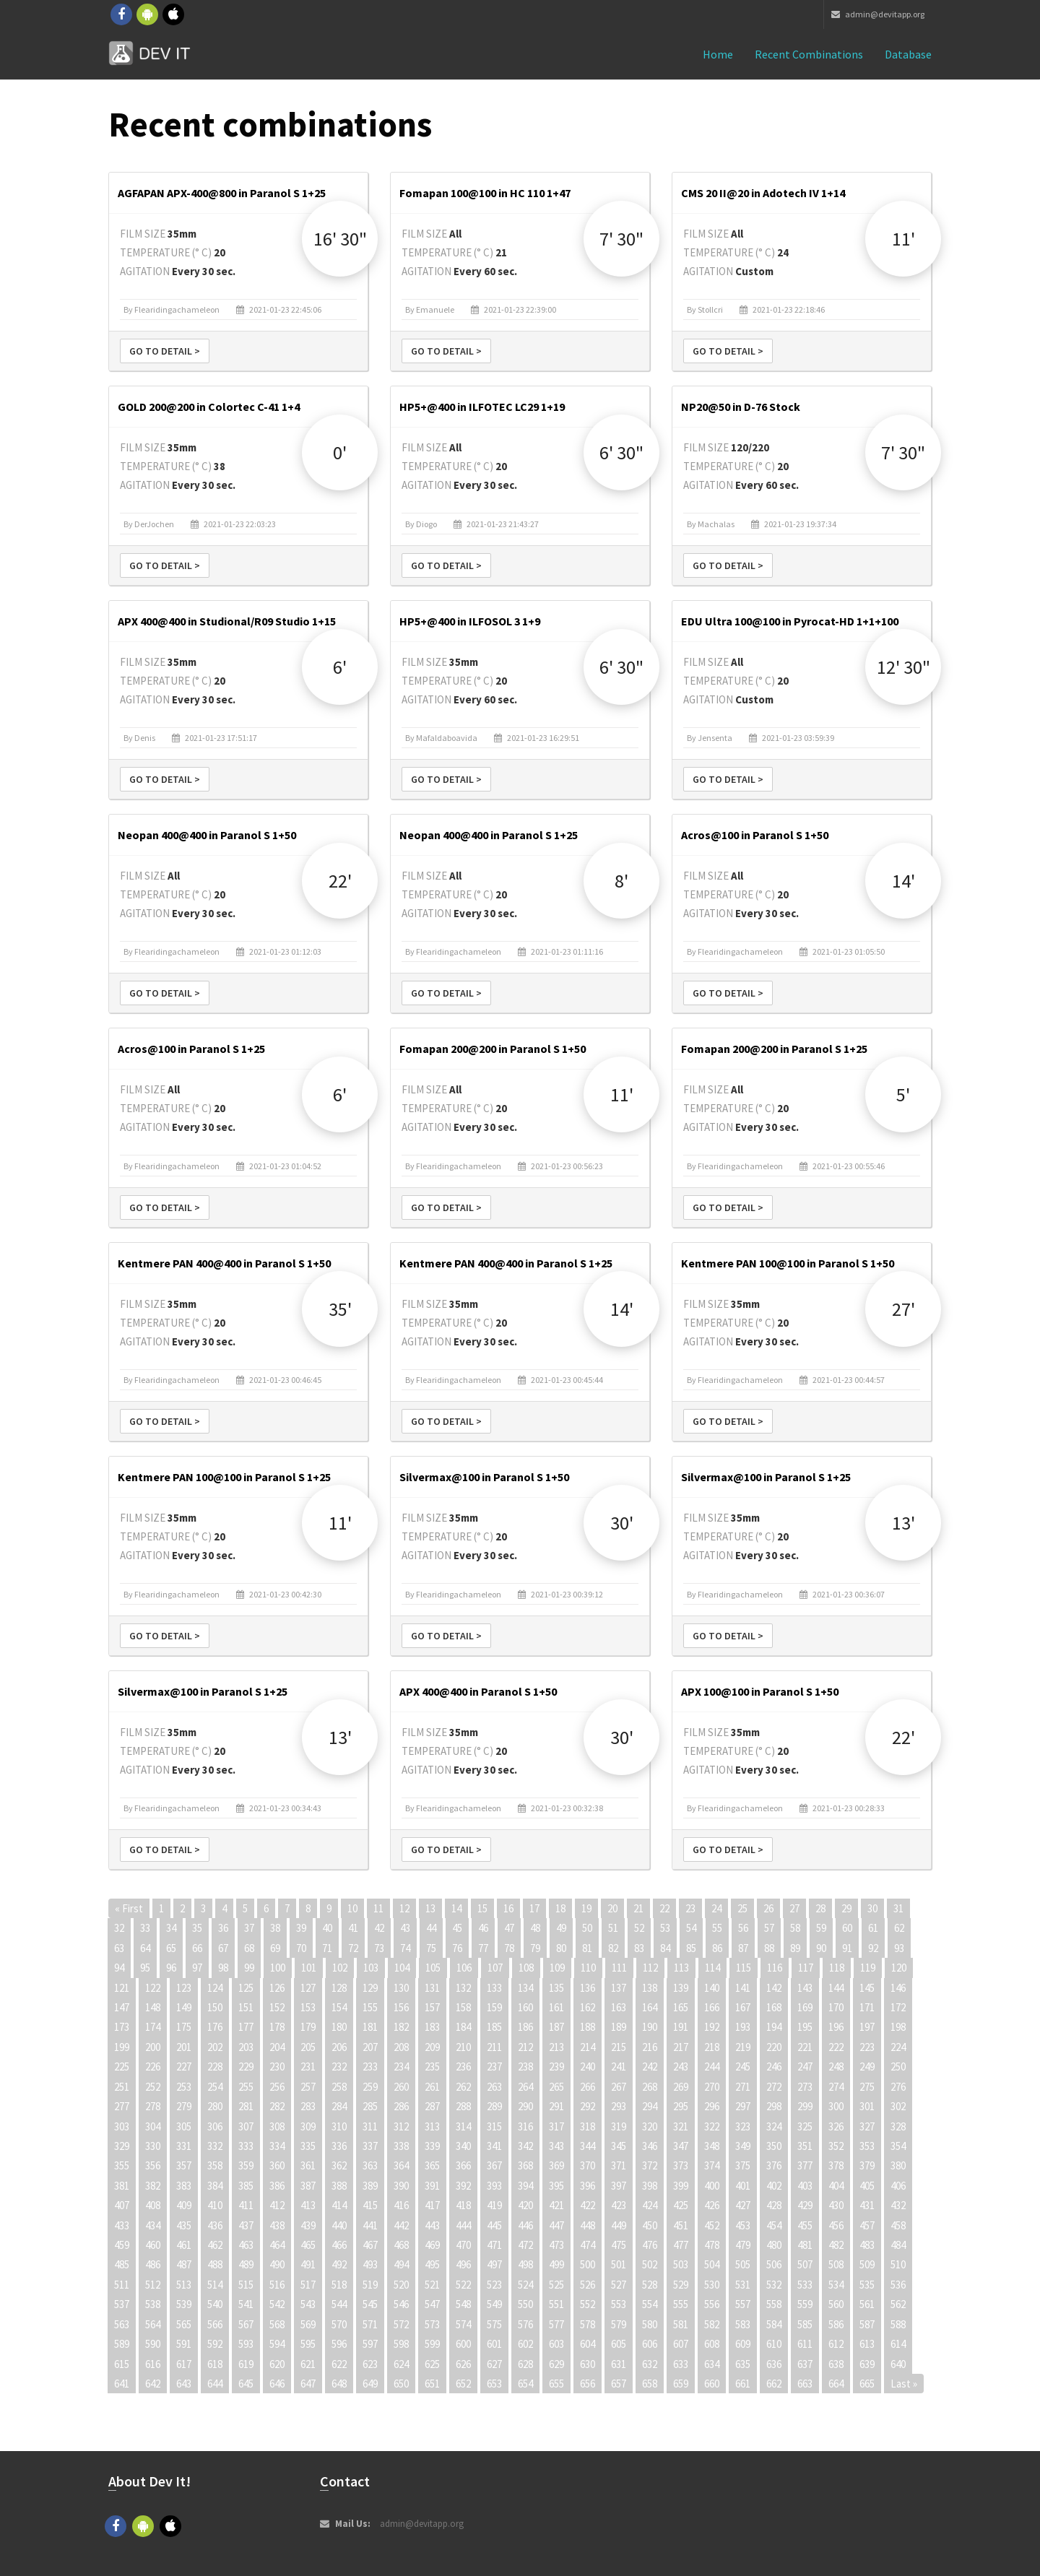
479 (742, 2245)
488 (214, 2264)
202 (214, 2047)
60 (847, 1928)
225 (121, 2066)
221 (804, 2047)
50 (587, 1928)
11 (378, 1908)
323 (742, 2126)
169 (804, 2007)
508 (836, 2264)
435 (183, 2225)
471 (494, 2245)
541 (246, 2304)
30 (872, 1908)
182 (401, 2027)
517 (308, 2284)
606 (649, 2344)
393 (494, 2186)
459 (121, 2245)
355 (121, 2165)
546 (401, 2304)
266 (587, 2087)
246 (773, 2066)
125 (246, 1988)
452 (711, 2225)
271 (742, 2087)
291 (556, 2106)
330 (152, 2146)
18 (560, 1908)
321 (680, 2126)
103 (370, 1967)
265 (556, 2087)
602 (525, 2344)
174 (152, 2027)
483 (867, 2245)
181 (370, 2027)
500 (587, 2264)
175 (183, 2027)
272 (773, 2087)
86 (717, 1948)
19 (586, 1908)
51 (613, 1928)
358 (214, 2165)
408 (152, 2205)
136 (587, 1988)
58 (795, 1928)
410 (214, 2205)
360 (277, 2165)
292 (587, 2106)
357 (183, 2165)
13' (903, 1523)
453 (742, 2225)
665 (867, 2383)
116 (774, 1967)
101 (308, 1967)
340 (463, 2146)
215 (618, 2047)
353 (867, 2146)
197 (867, 2027)
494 (401, 2264)
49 (561, 1928)
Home (718, 54)
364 (401, 2165)
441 (370, 2225)
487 (183, 2264)
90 (821, 1948)
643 (183, 2383)
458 (898, 2225)
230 (277, 2066)
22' (340, 881)
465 (308, 2245)
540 (214, 2304)
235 (432, 2066)
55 (717, 1928)
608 (711, 2344)
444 (463, 2225)
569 (308, 2324)
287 (432, 2106)
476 (649, 2245)
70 (301, 1948)
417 (432, 2205)
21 (638, 1908)
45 (457, 1928)
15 (482, 1908)
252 (152, 2087)
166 (711, 2007)
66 (197, 1948)
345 (618, 2146)
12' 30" (903, 667)
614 (898, 2344)
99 (249, 1967)
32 (119, 1928)
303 (121, 2126)
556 (711, 2304)
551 (556, 2304)
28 (820, 1908)
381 (121, 2186)
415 (370, 2205)
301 (867, 2106)
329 (121, 2146)
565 (183, 2324)
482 (836, 2245)
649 (370, 2383)
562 (898, 2304)
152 (277, 2007)
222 (836, 2047)
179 (308, 2027)
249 (867, 2066)
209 (432, 2047)
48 (535, 1928)
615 (121, 2364)
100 (277, 1967)
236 (463, 2066)
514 (214, 2284)
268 (649, 2087)
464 (277, 2245)
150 (214, 2007)
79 (535, 1948)
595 (308, 2344)
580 (649, 2324)
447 (556, 2225)
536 (898, 2284)
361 (308, 2165)
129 (370, 1988)
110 (588, 1967)
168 (773, 2007)
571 (370, 2324)
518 (339, 2284)
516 (277, 2284)
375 (742, 2165)
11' (903, 239)
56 (743, 1928)
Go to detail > (164, 350)
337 (370, 2146)
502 (649, 2264)
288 (463, 2106)
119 (867, 1967)
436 (214, 2225)
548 (463, 2304)
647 (308, 2383)
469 (432, 2245)
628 (525, 2364)
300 (836, 2106)
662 (773, 2383)
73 (379, 1948)
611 (804, 2344)
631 (618, 2364)
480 (773, 2245)
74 (405, 1948)
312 (401, 2126)
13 (430, 1908)
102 (339, 1967)
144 (836, 1988)
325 (804, 2126)
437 (246, 2225)
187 (556, 2027)
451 (680, 2225)
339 (432, 2146)
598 (401, 2344)
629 (556, 2364)
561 (867, 2304)
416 (401, 2205)
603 (556, 2344)
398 (649, 2186)
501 (618, 2264)
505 (742, 2264)
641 (121, 2383)
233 (370, 2066)
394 (525, 2186)
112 (650, 1967)
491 (308, 2264)
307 (246, 2126)
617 (183, 2364)
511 (121, 2284)
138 (649, 1988)
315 (494, 2126)
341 (494, 2146)
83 (639, 1948)
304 (152, 2126)
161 (556, 2007)
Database (908, 54)
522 (463, 2284)
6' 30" (621, 452)
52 (639, 1928)
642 (152, 2383)
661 (742, 2383)
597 (370, 2344)
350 (773, 2146)
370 (587, 2165)
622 (339, 2364)
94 (119, 1967)
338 (401, 2146)
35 (197, 1928)
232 (339, 2066)
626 (463, 2364)
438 (277, 2225)
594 (277, 2344)
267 (618, 2087)
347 (680, 2146)
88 (769, 1948)
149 (183, 2007)
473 (556, 2245)
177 (246, 2027)
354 (898, 2146)
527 (618, 2284)
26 (768, 1908)
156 (401, 2007)
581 (680, 2324)
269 (680, 2087)
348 (711, 2146)
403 (804, 2186)
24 (716, 1908)
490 (277, 2264)
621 (308, 2364)
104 (402, 1967)
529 (680, 2284)
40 (327, 1928)
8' (621, 881)
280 (214, 2106)
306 (214, 2126)
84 (665, 1948)
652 (463, 2383)
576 (525, 2324)
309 (308, 2126)
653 (494, 2383)
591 (183, 2344)
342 (525, 2146)
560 (836, 2304)
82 (613, 1948)
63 (119, 1948)
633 (680, 2364)
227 (183, 2066)
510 (898, 2264)
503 (680, 2264)
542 (277, 2304)
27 (794, 1908)
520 (401, 2284)
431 (867, 2205)
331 (183, 2146)
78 (509, 1948)
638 (836, 2364)
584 (773, 2324)
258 (339, 2087)
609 (742, 2344)
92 (873, 1948)
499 (556, 2264)
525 (556, 2284)
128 (339, 1988)
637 (804, 2364)
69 (275, 1948)
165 (680, 2007)
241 (618, 2066)
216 (649, 2047)
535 (867, 2284)
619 (246, 2364)
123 (183, 1988)
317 (556, 2126)
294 (649, 2106)
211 (494, 2047)
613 (867, 2344)
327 (867, 2126)
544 (339, 2304)
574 (463, 2324)
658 (649, 2383)
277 (121, 2106)
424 (649, 2205)
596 (339, 2344)
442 (401, 2225)
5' (903, 1094)
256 (277, 2087)
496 (463, 2264)
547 (432, 2304)
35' (340, 1309)
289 (494, 2106)
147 (121, 2007)
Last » (903, 2383)
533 (804, 2284)
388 (339, 2186)
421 (556, 2205)
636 (773, 2364)
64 (145, 1948)
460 (152, 2245)
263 (494, 2087)
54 (691, 1928)
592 (214, 2344)
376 (773, 2165)
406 (898, 2186)
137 (618, 1988)
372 (649, 2165)
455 (804, 2225)
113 (681, 1967)
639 (867, 2364)
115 (743, 1967)
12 (404, 1908)
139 (680, 1988)
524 (525, 2284)
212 (525, 2047)
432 (898, 2205)
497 (494, 2264)
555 (680, 2304)
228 (214, 2066)
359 (246, 2165)
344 (587, 2146)
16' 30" (340, 239)
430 (836, 2205)
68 (249, 1948)
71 (327, 1948)
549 (494, 2304)
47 (509, 1928)
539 (183, 2304)
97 (197, 1967)
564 (152, 2324)
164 (649, 2007)
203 (246, 2047)
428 (773, 2205)
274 (836, 2087)
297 (742, 2106)
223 (867, 2047)
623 (370, 2364)
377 (804, 2165)
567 (246, 2324)
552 (587, 2304)
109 (557, 1967)
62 (899, 1928)
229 (246, 2066)
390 (401, 2186)
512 (152, 2284)
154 (339, 2007)
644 (214, 2383)
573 (432, 2324)
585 (804, 2324)
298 (773, 2106)
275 (867, 2087)
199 (121, 2047)
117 (805, 1967)
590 (152, 2344)
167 (742, 2007)
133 (494, 1988)
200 (152, 2047)
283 (308, 2106)
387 (308, 2186)
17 (534, 1908)
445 (494, 2225)
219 (742, 2047)
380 (898, 2165)
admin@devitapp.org (877, 14)
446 (525, 2225)
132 (463, 1988)
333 (246, 2146)
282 (277, 2106)
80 (561, 1948)
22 (664, 1908)
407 (121, 2205)
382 (152, 2186)
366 (463, 2165)
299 (804, 2106)
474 (587, 2245)
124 (214, 1988)
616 (152, 2364)
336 (339, 2146)
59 (821, 1928)
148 (152, 2007)
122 (152, 1988)
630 (587, 2364)
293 (618, 2106)
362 (339, 2165)
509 (867, 2264)
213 (556, 2047)
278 (152, 2106)
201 (183, 2047)
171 (867, 2007)
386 (277, 2186)
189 (618, 2027)
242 (649, 2066)
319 (618, 2126)
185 (494, 2027)
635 (742, 2364)
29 (846, 1908)
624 (401, 2364)
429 (804, 2205)
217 (680, 2047)
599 (432, 2344)
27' (903, 1309)
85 (691, 1948)
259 (370, 2087)
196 (836, 2027)
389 (370, 2186)
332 (214, 2146)
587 (867, 2324)
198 (898, 2027)
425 (680, 2205)
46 (483, 1928)
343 (556, 2146)
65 (171, 1948)
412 (277, 2205)
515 (246, 2284)
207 (370, 2047)
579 (618, 2324)
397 (618, 2186)
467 (370, 2245)
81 (587, 1948)
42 (379, 1928)
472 (525, 2245)
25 (742, 1908)
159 (494, 2007)
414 (339, 2205)
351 (804, 2146)
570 (339, 2324)
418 (463, 2205)
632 (649, 2364)
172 (898, 2007)
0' (340, 452)
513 (183, 2284)
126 (277, 1988)
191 (680, 2027)
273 (804, 2087)
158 (463, 2007)
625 (432, 2364)
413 (308, 2205)
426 (711, 2205)
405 (867, 2186)
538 (152, 2304)
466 (339, 2245)
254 (214, 2087)
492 (339, 2264)
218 (711, 2047)
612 (836, 2344)
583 (742, 2324)
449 (618, 2225)
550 (525, 2304)
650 (401, 2383)
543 (308, 2304)
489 (246, 2264)
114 (712, 1967)
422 (587, 2205)
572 (401, 2324)
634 (711, 2364)
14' (903, 881)
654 (525, 2383)
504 (711, 2264)
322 (711, 2126)
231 (308, 2066)
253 (183, 2087)
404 (836, 2186)
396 (587, 2186)
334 (277, 2146)
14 (456, 1908)
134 (525, 1988)
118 (836, 1967)
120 (898, 1967)
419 (494, 2205)
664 (836, 2383)
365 (432, 2165)
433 (121, 2225)
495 (432, 2264)
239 (556, 2066)
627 (494, 2364)
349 (742, 2146)
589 (121, 2344)
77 (483, 1948)
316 (525, 2126)
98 (223, 1967)
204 (277, 2047)
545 (370, 2304)
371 (618, 2165)
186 (525, 2027)
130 (401, 1988)
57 (769, 1928)
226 (152, 2066)
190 (649, 2027)
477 (680, 2245)
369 (556, 2165)
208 (401, 2047)
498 (525, 2264)
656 (587, 2383)
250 (898, 2066)
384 (214, 2186)
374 (711, 2165)
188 (587, 2027)
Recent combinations (809, 54)
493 (370, 2264)
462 (214, 2245)
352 (836, 2146)
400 (711, 2186)
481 (804, 2245)
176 (214, 2027)
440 (339, 2225)
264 (525, 2087)
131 (432, 1988)
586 (836, 2324)
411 (246, 2205)
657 (618, 2383)
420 (525, 2205)
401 (742, 2186)
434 (152, 2225)
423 (618, 2205)
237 (494, 2066)
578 (587, 2324)
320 (649, 2126)
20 (612, 1908)
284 (339, 2106)
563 (121, 2324)
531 (742, 2284)
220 (773, 2047)
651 (432, 2383)
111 (619, 1967)
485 (121, 2264)
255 (246, 2087)
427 (742, 2205)
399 (680, 2186)
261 (432, 2087)
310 (339, 2126)
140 (711, 1988)
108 (526, 1967)
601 (494, 2344)
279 (183, 2106)
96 (171, 1967)
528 (649, 2284)
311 (370, 2126)
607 (680, 2344)
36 (223, 1928)
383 (183, 2186)
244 (711, 2066)
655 (556, 2383)
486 (152, 2264)
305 (183, 2126)
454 (773, 2225)
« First (129, 1908)
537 (121, 2304)
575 (494, 2324)
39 (301, 1928)
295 (680, 2106)
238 (525, 2066)
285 (370, 2106)
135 (556, 1988)
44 (431, 1928)
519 (370, 2284)
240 (587, 2066)
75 (431, 1948)
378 (836, 2165)
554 (649, 2304)
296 (711, 2106)
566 (214, 2324)
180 (339, 2027)
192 (711, 2027)
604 (587, 2344)
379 (867, 2165)
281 (246, 2106)
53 (665, 1928)
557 (742, 2304)
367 (494, 2165)
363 (370, 2165)
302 (898, 2106)
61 (873, 1928)
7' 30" (621, 239)
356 (152, 2165)
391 (432, 2186)
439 (308, 2225)
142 (773, 1988)
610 (773, 2344)
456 (836, 2225)
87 (743, 1948)
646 (277, 2383)
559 (804, 2304)
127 (308, 1988)
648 (339, 2383)
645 (246, 2383)
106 (464, 1967)
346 (649, 2146)
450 (649, 2225)
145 (867, 1988)
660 (711, 2383)
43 (405, 1928)
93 (899, 1948)
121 (121, 1988)
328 (898, 2126)
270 (711, 2087)
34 (171, 1928)
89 (795, 1948)
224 (898, 2047)
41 (353, 1928)
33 (145, 1928)
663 (804, 2383)
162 (587, 2007)
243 (680, 2066)
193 (742, 2027)
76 (457, 1948)
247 (804, 2066)
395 (556, 2186)
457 (867, 2225)
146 (898, 1988)
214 (587, 2047)
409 (183, 2205)
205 (308, 2047)
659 (680, 2383)
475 (618, 2245)
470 (463, 2245)
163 (618, 2007)
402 (773, 2186)
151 (246, 2007)
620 (277, 2364)
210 (463, 2047)
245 (742, 2066)
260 (401, 2087)
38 (275, 1928)
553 (618, 2304)
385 (246, 2186)
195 (804, 2027)
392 (463, 2186)
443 (432, 2225)
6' (340, 667)
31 (898, 1908)
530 (711, 2284)
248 (836, 2066)
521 (432, 2284)
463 (246, 2245)
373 (680, 2165)
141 (742, 1988)
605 (618, 2344)
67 (223, 1948)
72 (353, 1948)
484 (898, 2245)
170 (836, 2007)
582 (711, 2324)
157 (432, 2007)
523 (494, 2284)
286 (401, 2106)
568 (277, 2324)
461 (183, 2245)
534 (836, 2284)
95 (145, 1967)
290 (525, 2106)
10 (352, 1908)
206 (339, 2047)
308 (277, 2126)
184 (463, 2027)
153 (308, 2007)
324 (773, 2126)
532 (773, 2284)
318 (587, 2126)
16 (508, 1908)
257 (308, 2087)
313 (432, 2126)
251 (121, 2087)
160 (525, 2007)
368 (525, 2165)
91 (847, 1948)
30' (621, 1523)
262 (463, 2087)
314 (463, 2126)
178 (277, 2027)
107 (495, 1967)
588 (898, 2324)
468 (401, 2245)
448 (587, 2225)
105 (433, 1967)
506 (773, 2264)
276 (898, 2087)
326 (836, 2126)
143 (804, 1988)
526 (587, 2284)
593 (246, 2344)
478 (711, 2245)
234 (401, 2066)
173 (121, 2027)
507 (804, 2264)
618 (214, 2364)
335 (308, 2146)
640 (898, 2364)
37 (249, 1928)
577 (556, 2324)
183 (432, 2027)
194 (773, 2027)
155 (370, 2007)
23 (690, 1908)
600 (463, 2344)
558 (773, 2304)
